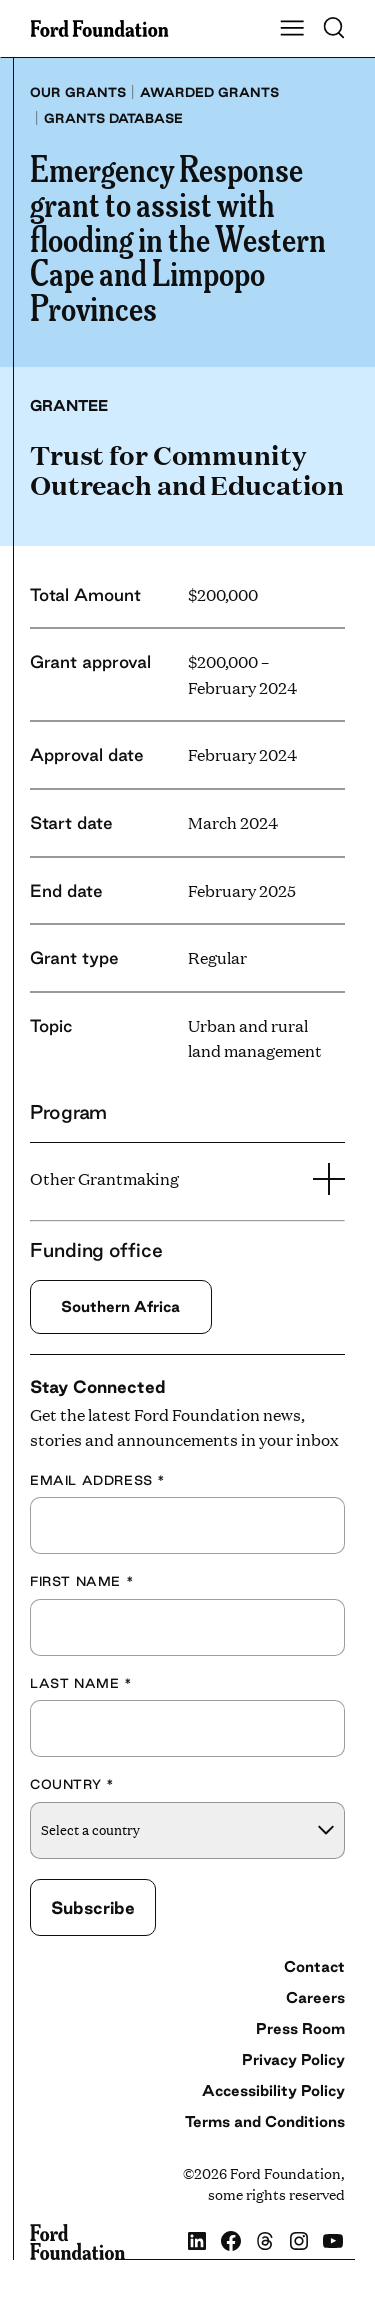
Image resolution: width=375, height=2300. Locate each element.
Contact (314, 1966)
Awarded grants (209, 92)
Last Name (81, 1683)
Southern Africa (120, 1306)
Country (72, 1784)
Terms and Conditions (265, 2121)
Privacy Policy (293, 2059)
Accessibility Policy (273, 2090)
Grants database (113, 118)
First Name (82, 1581)
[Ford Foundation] (77, 2242)
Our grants (78, 92)
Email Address (98, 1480)
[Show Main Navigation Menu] (292, 29)
